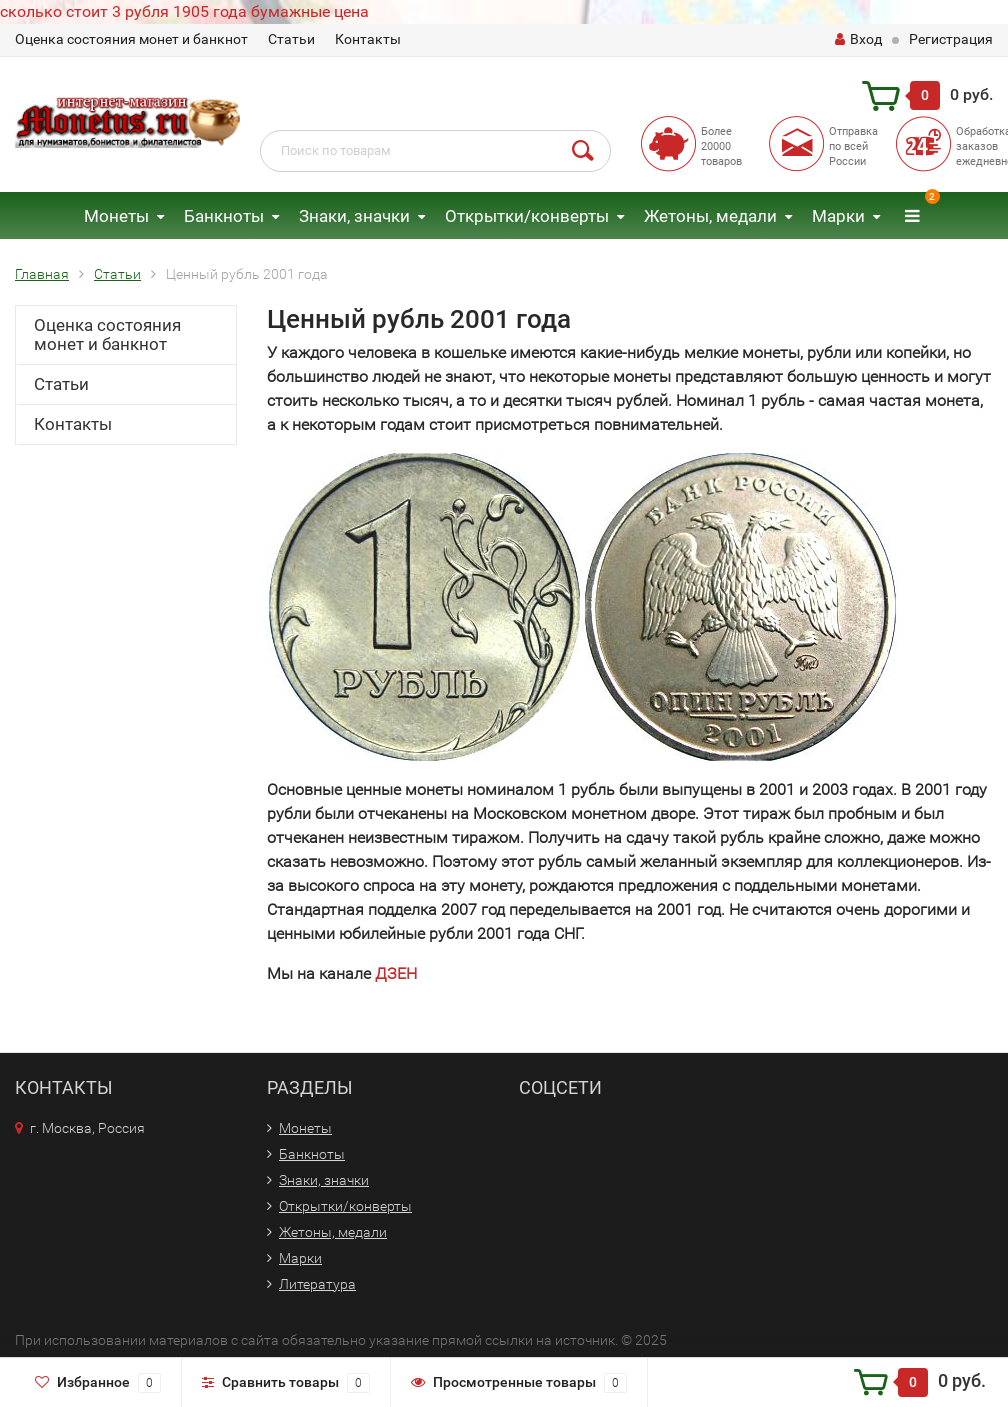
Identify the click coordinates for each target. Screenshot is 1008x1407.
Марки (838, 216)
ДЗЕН (396, 973)
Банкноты (224, 216)
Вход (858, 39)
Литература (317, 1284)
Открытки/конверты (527, 216)
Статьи (291, 39)
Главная (42, 274)
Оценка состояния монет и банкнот (131, 39)
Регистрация (951, 39)
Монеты (116, 216)
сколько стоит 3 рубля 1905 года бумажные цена (184, 11)
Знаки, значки (354, 216)
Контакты (368, 39)
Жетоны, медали (710, 216)
